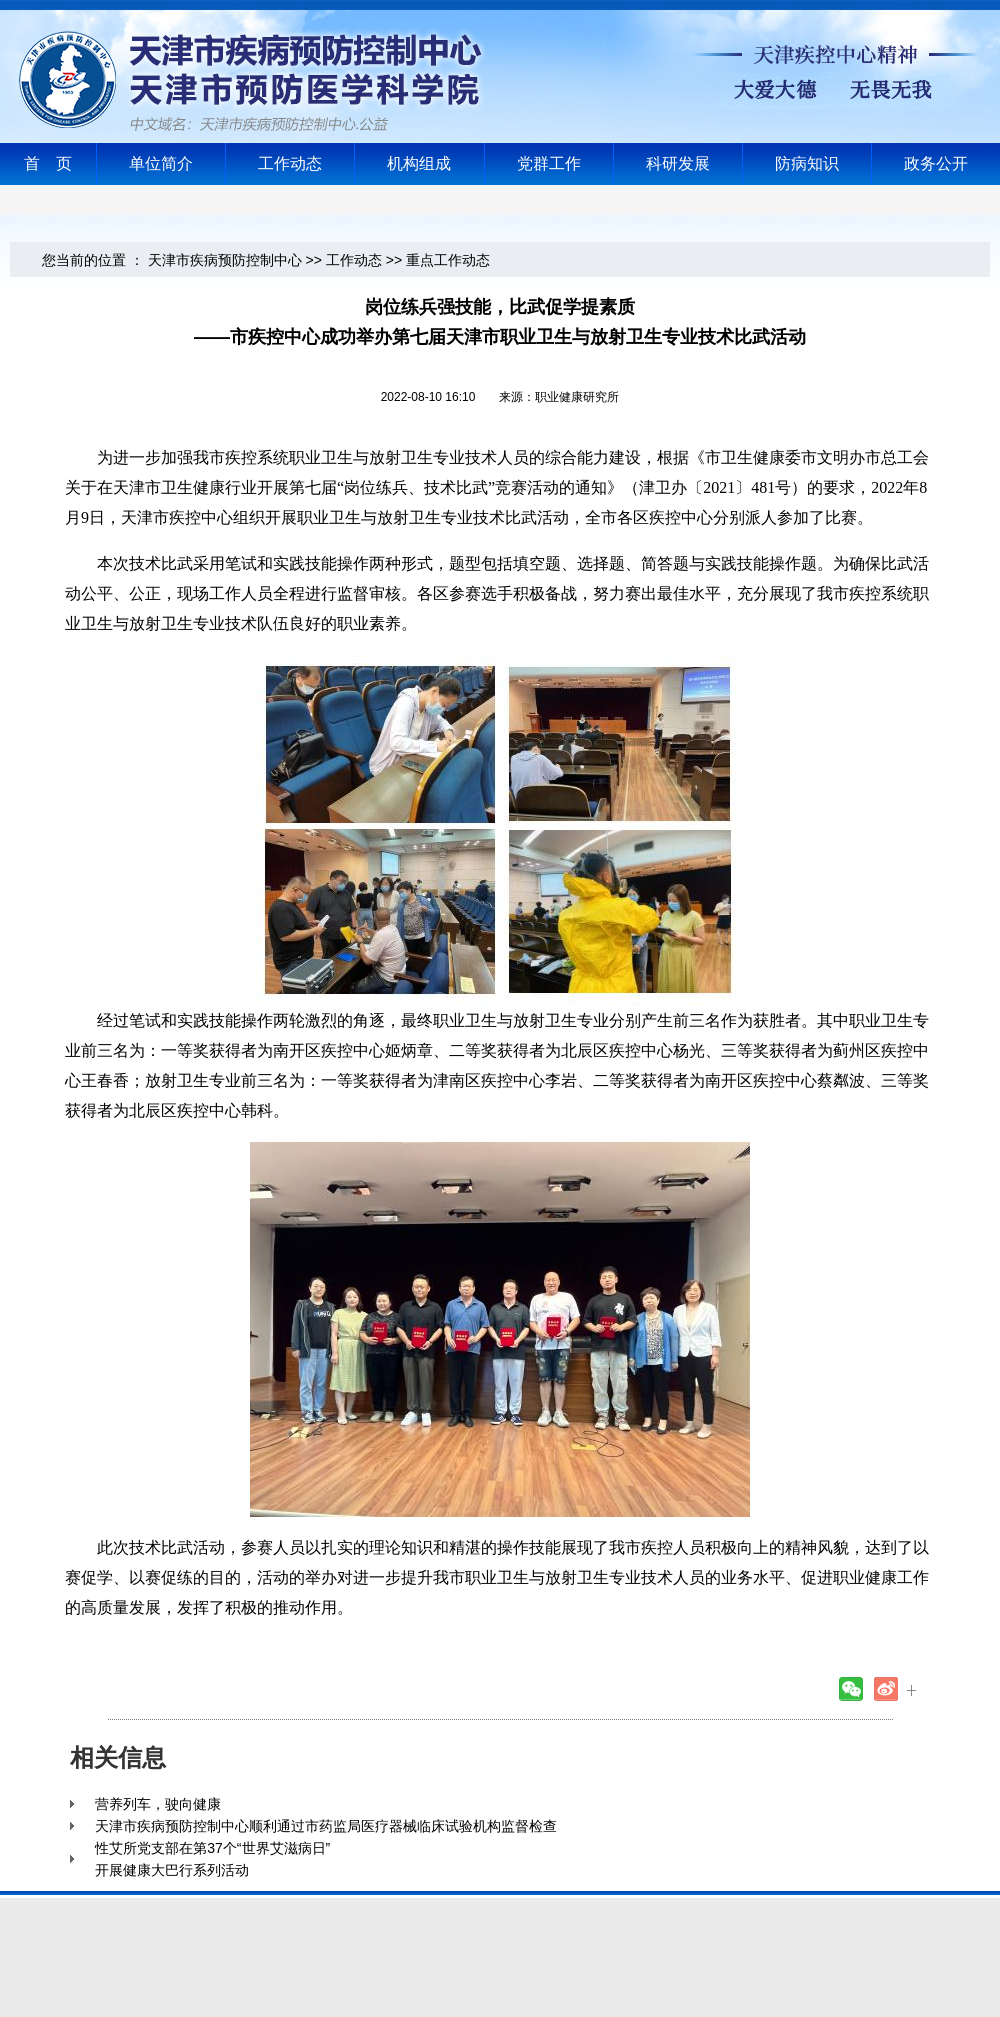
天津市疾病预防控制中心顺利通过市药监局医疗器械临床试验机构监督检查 (326, 1826)
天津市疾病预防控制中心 (225, 260)
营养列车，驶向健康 (158, 1804)
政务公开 (936, 163)
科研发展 (678, 163)
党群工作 (549, 163)
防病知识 (807, 163)
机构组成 (419, 163)
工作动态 (290, 163)
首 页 (48, 163)
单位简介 (161, 163)
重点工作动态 (448, 260)
